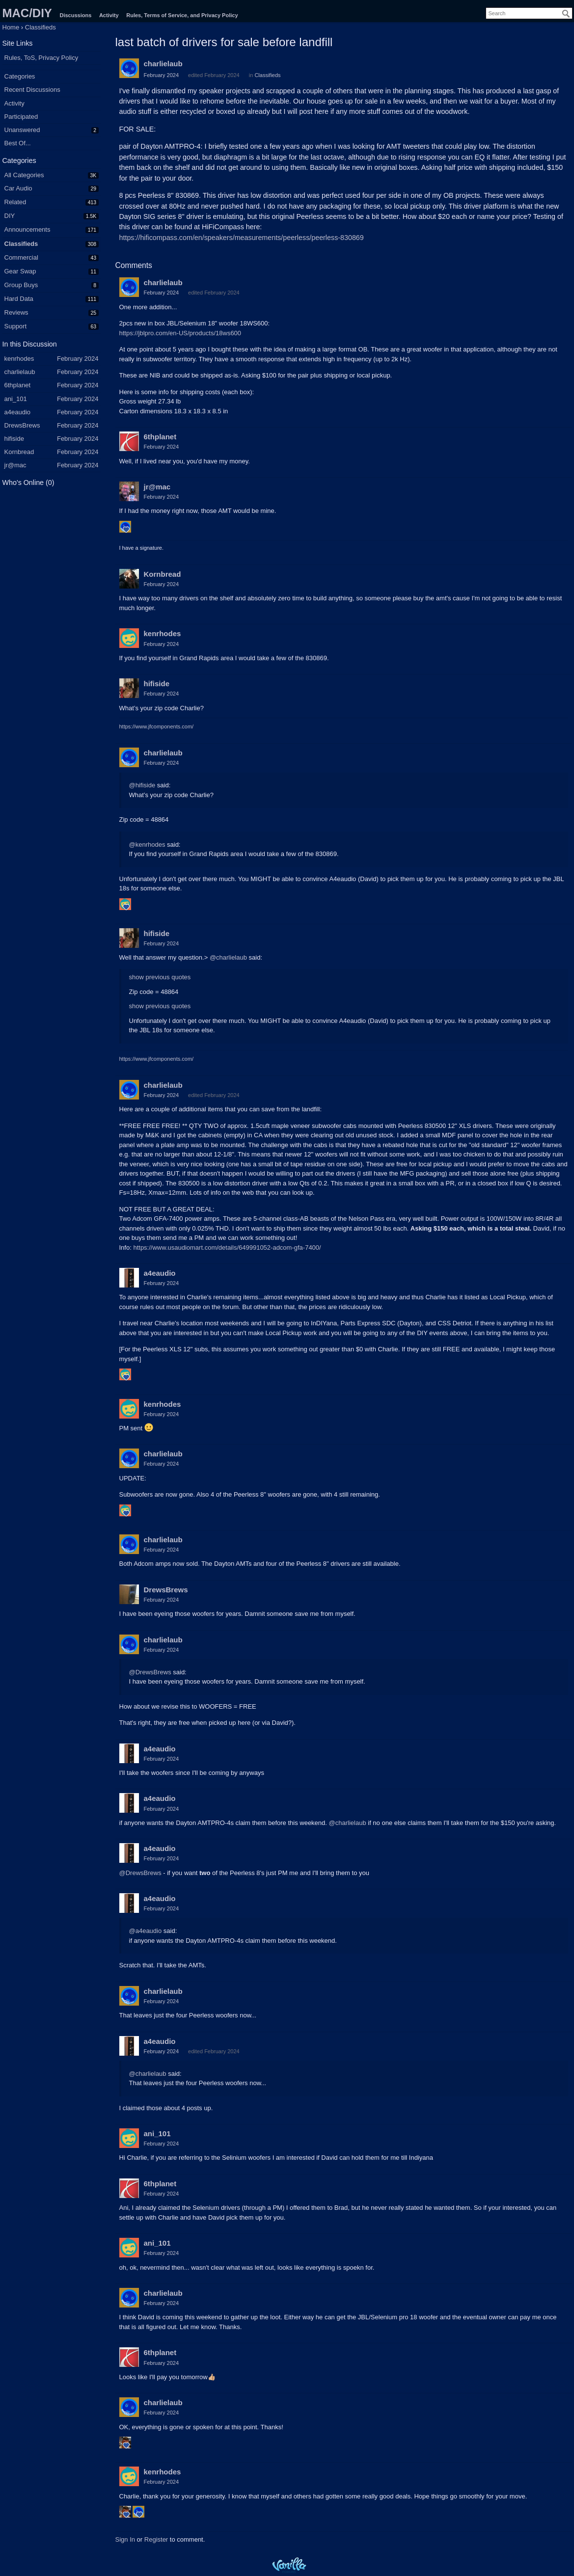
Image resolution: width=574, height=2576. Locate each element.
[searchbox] (529, 13)
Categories (19, 76)
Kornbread (162, 574)
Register (156, 2539)
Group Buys (21, 285)
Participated (21, 116)
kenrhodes (162, 633)
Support (15, 326)
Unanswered (22, 130)
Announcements (27, 229)
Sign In (125, 2539)
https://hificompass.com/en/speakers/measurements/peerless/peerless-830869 (241, 238)
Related (15, 202)
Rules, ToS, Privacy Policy (41, 57)
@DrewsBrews (150, 1672)
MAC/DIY (27, 13)
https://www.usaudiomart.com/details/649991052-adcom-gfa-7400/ (227, 1247)
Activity (109, 15)
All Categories (24, 175)
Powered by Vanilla (289, 2565)
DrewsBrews (166, 1589)
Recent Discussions (32, 89)
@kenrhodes (147, 844)
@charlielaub (228, 957)
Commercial (21, 257)
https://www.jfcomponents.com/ (156, 726)
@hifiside (142, 785)
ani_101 (157, 2133)
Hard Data (18, 298)
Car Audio (18, 188)
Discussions (75, 15)
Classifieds (21, 243)
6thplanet (160, 436)
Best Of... (17, 143)
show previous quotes (160, 977)
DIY (9, 215)
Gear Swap (20, 271)
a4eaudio (160, 1273)
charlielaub (163, 63)
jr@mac (157, 487)
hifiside (157, 683)
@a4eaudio (145, 1930)
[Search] (566, 14)
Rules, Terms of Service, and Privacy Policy (182, 15)
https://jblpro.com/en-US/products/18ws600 (180, 333)
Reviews (16, 312)
